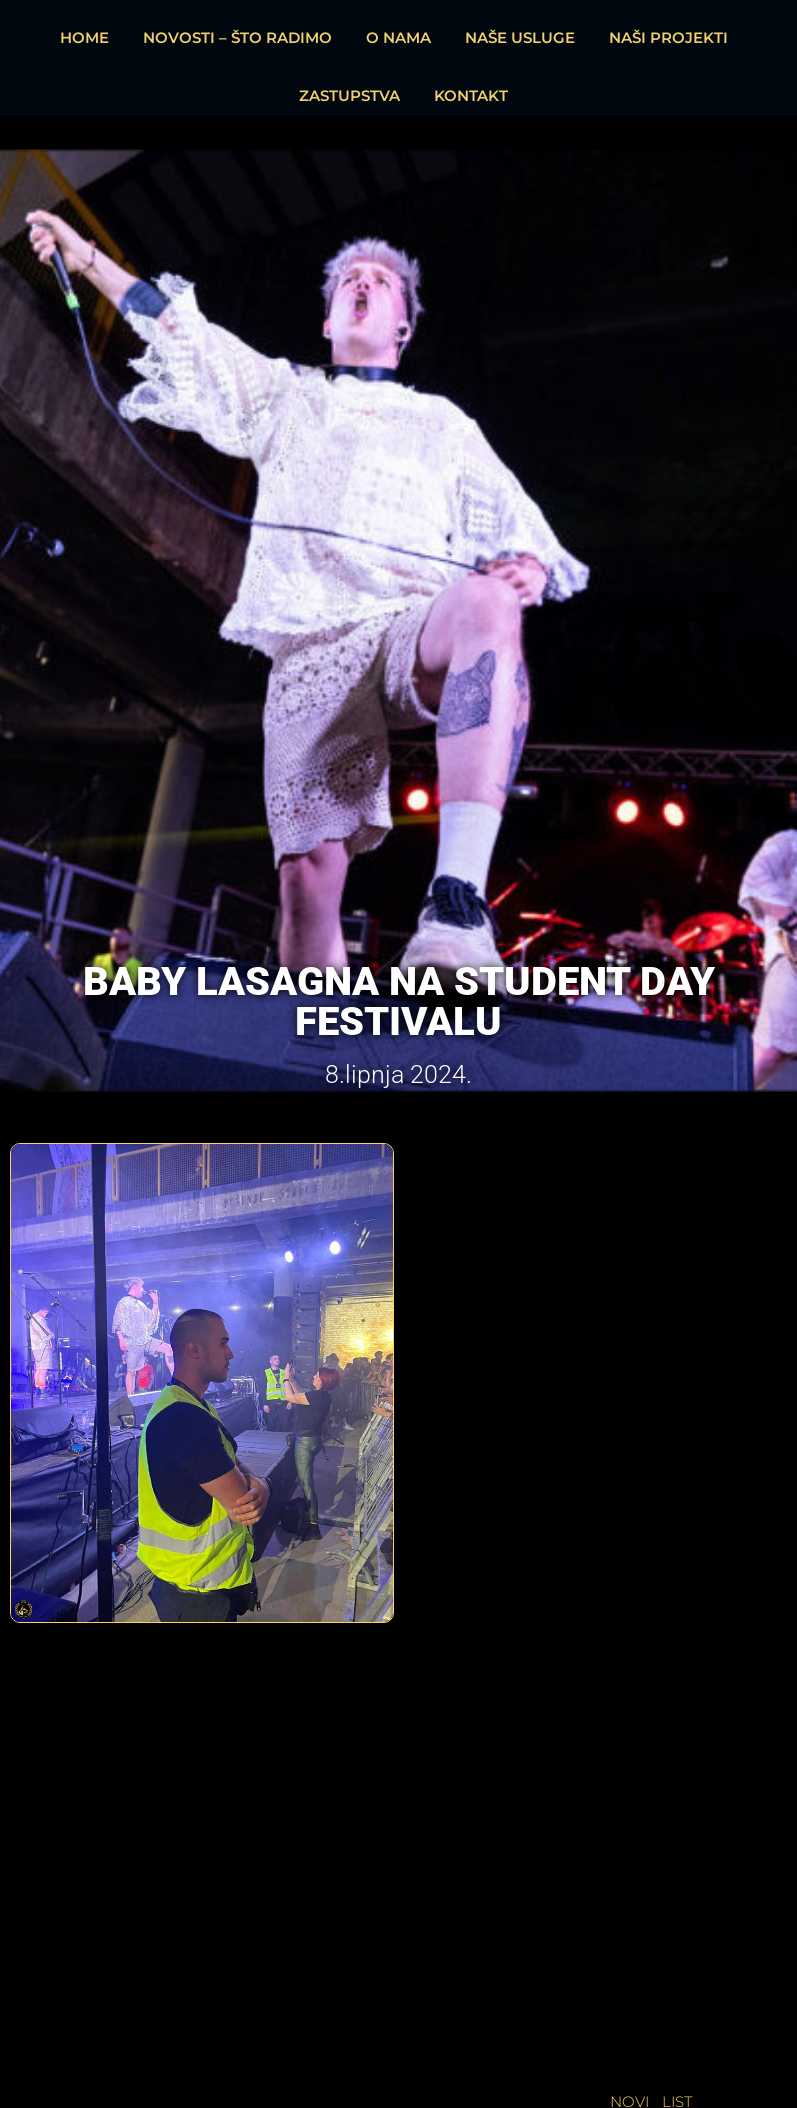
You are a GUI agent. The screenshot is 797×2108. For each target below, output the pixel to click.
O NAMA (398, 37)
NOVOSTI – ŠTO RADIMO (237, 37)
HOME (84, 37)
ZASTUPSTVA (349, 95)
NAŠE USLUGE (520, 37)
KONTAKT (471, 95)
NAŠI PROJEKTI (668, 37)
